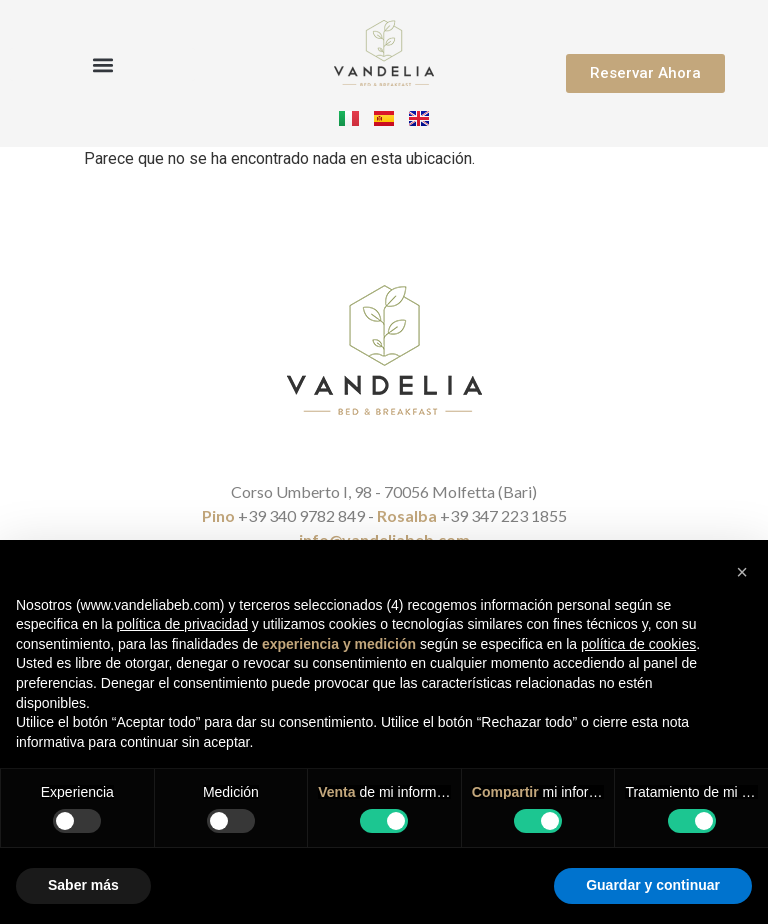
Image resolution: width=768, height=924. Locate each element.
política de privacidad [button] (182, 624)
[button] (102, 64)
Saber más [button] (83, 885)
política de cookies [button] (638, 644)
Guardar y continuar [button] (653, 885)
